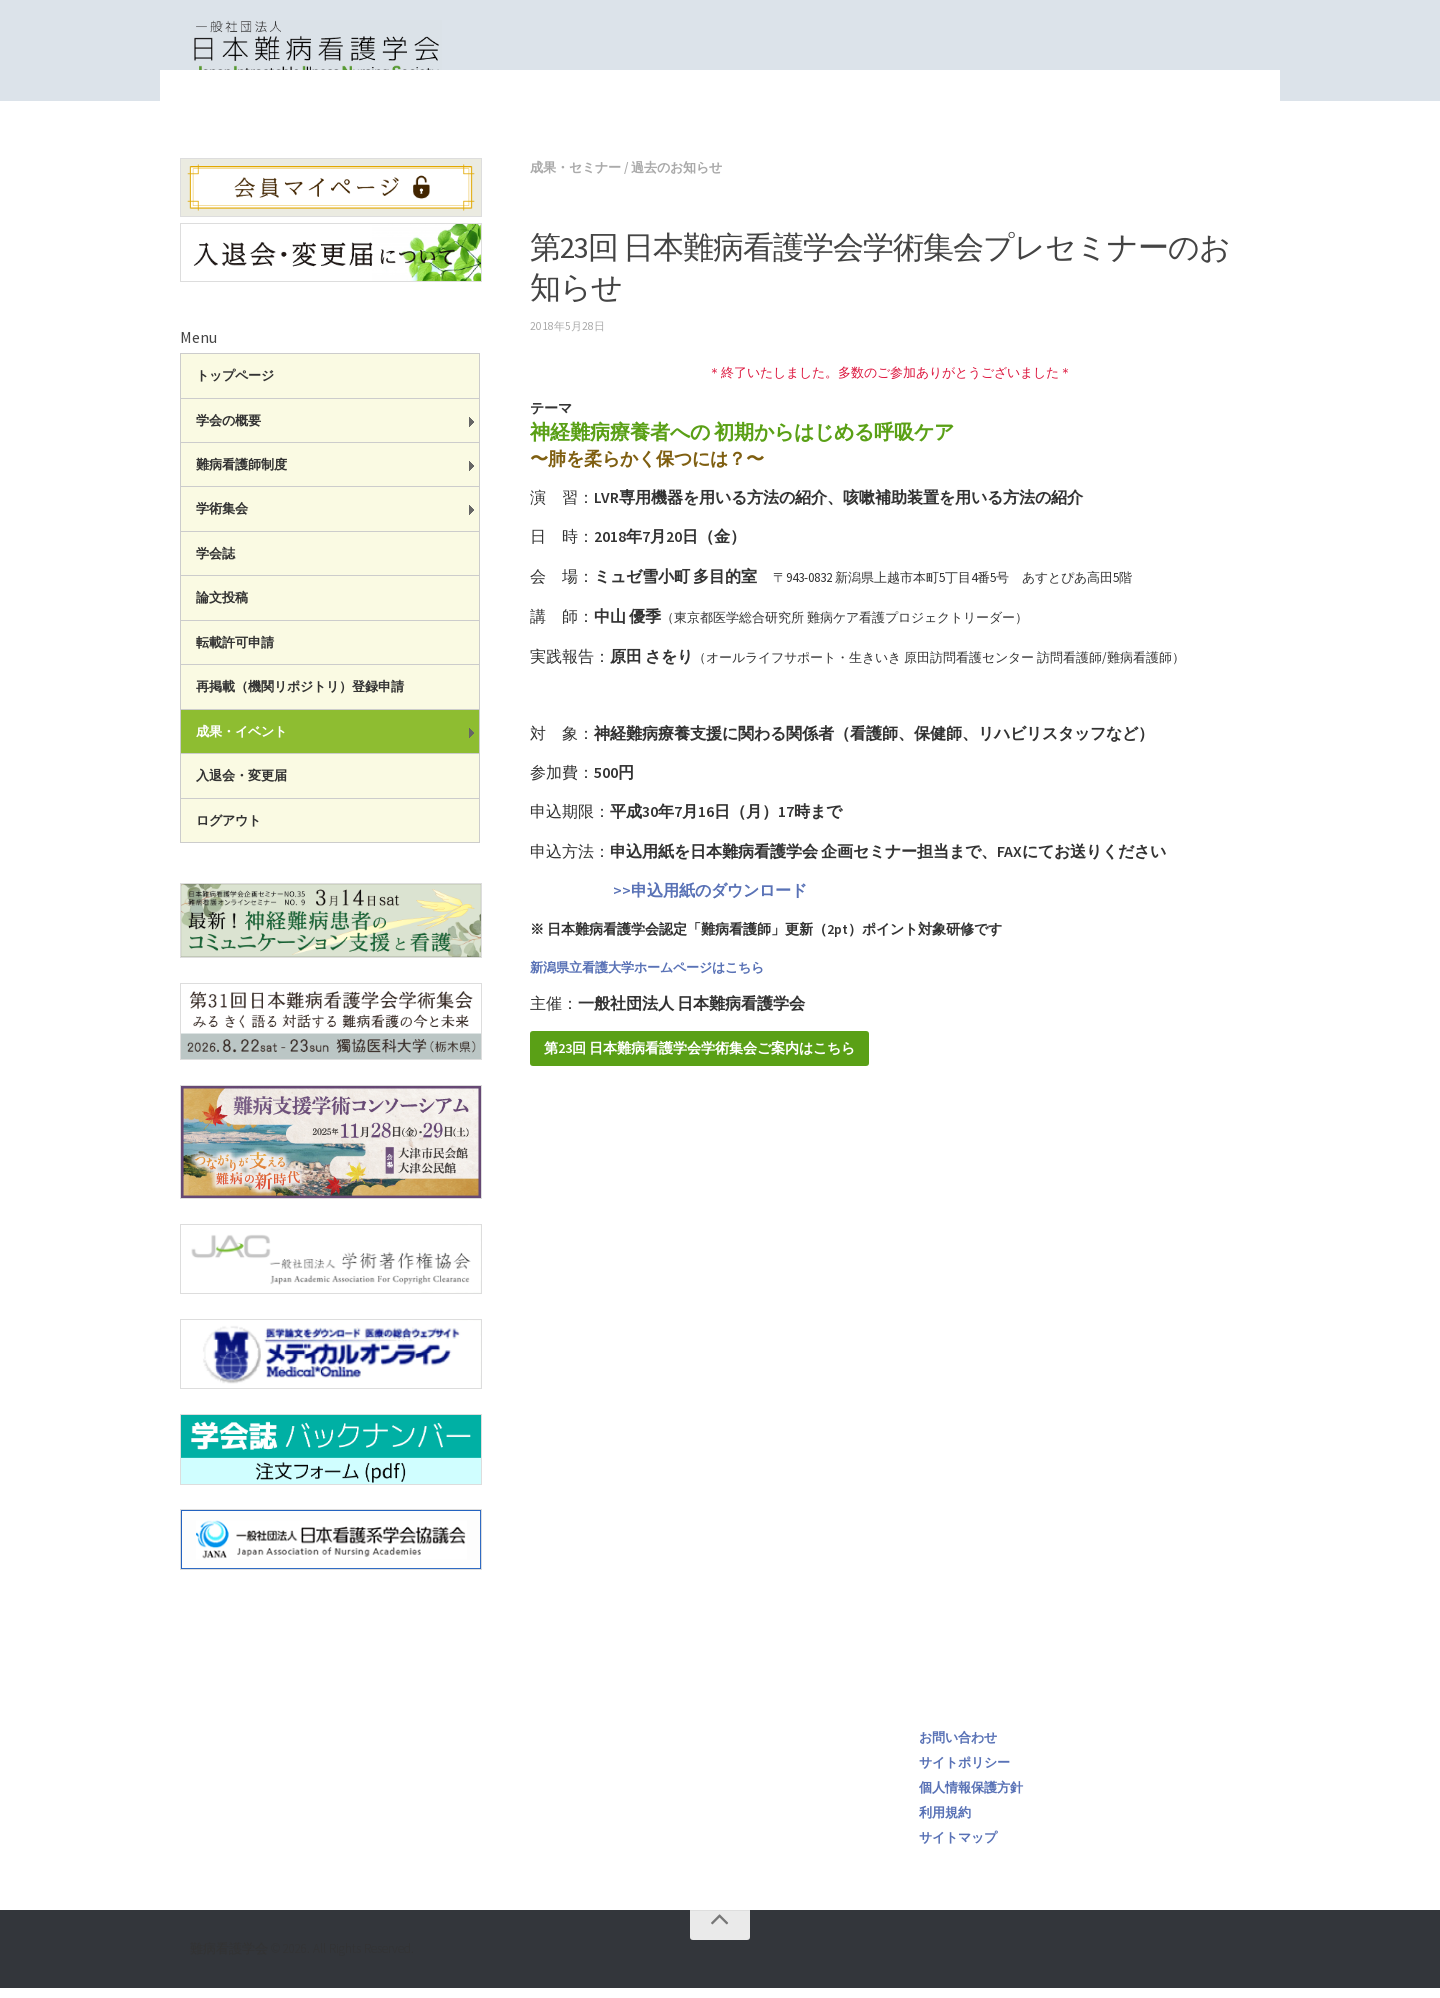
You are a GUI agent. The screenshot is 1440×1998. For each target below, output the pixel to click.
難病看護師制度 (241, 474)
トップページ (818, 120)
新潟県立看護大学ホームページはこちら (647, 977)
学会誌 (215, 563)
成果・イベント (241, 741)
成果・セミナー (927, 120)
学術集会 (222, 518)
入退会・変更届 (241, 785)
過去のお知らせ (676, 177)
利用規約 (945, 1822)
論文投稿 (222, 607)
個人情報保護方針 (971, 1797)
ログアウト (228, 830)
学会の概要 (228, 430)
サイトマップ (958, 1847)
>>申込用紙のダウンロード (668, 900)
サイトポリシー (964, 1772)
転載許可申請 (235, 652)
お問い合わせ (958, 1747)
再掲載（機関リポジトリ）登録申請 (300, 696)
